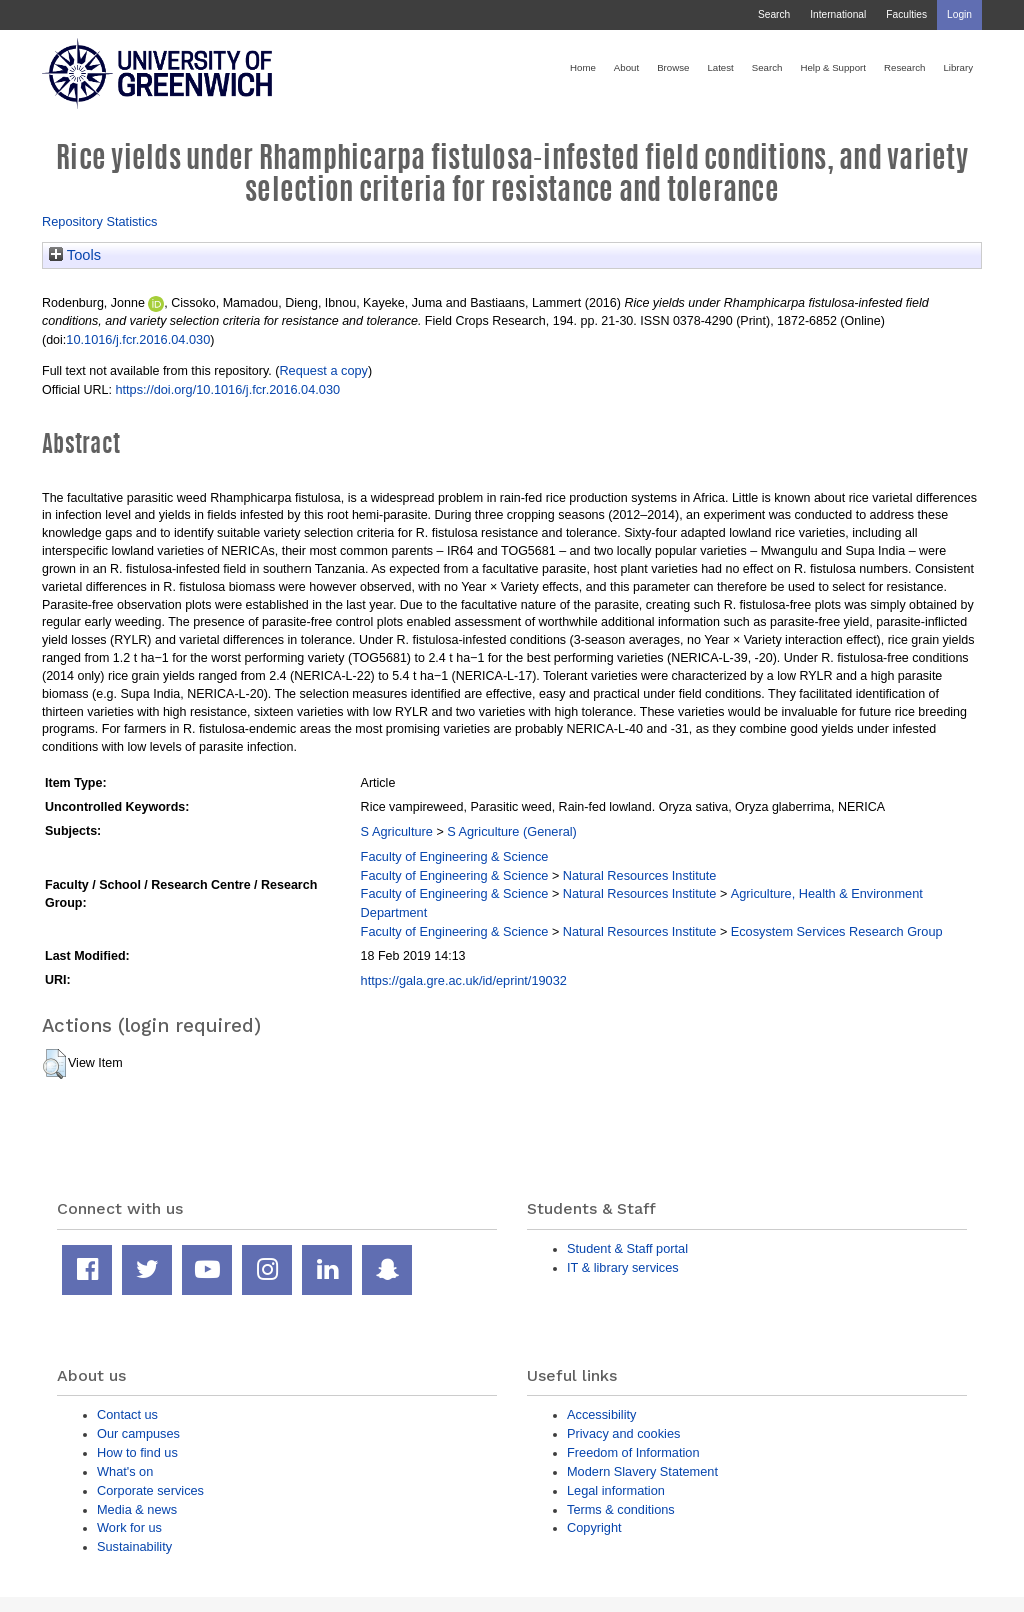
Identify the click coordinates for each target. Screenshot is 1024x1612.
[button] (54, 1064)
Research (904, 67)
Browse (673, 67)
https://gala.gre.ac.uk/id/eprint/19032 (464, 980)
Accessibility (601, 1414)
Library (958, 67)
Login (959, 14)
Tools (75, 255)
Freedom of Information (633, 1452)
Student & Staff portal (627, 1248)
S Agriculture (397, 831)
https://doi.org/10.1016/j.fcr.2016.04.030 (227, 389)
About (626, 67)
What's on (125, 1471)
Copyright (594, 1527)
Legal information (616, 1490)
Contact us (127, 1414)
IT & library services (623, 1267)
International (838, 14)
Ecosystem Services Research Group (837, 931)
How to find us (137, 1452)
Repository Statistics (100, 221)
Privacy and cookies (623, 1433)
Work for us (129, 1527)
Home (583, 67)
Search (774, 14)
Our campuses (138, 1433)
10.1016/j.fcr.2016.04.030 (138, 339)
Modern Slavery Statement (642, 1471)
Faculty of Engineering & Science (455, 856)
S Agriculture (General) (512, 831)
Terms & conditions (621, 1509)
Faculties (906, 14)
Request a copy (323, 370)
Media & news (137, 1509)
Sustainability (134, 1546)
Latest (720, 67)
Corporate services (150, 1490)
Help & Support (833, 67)
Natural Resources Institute (640, 875)
